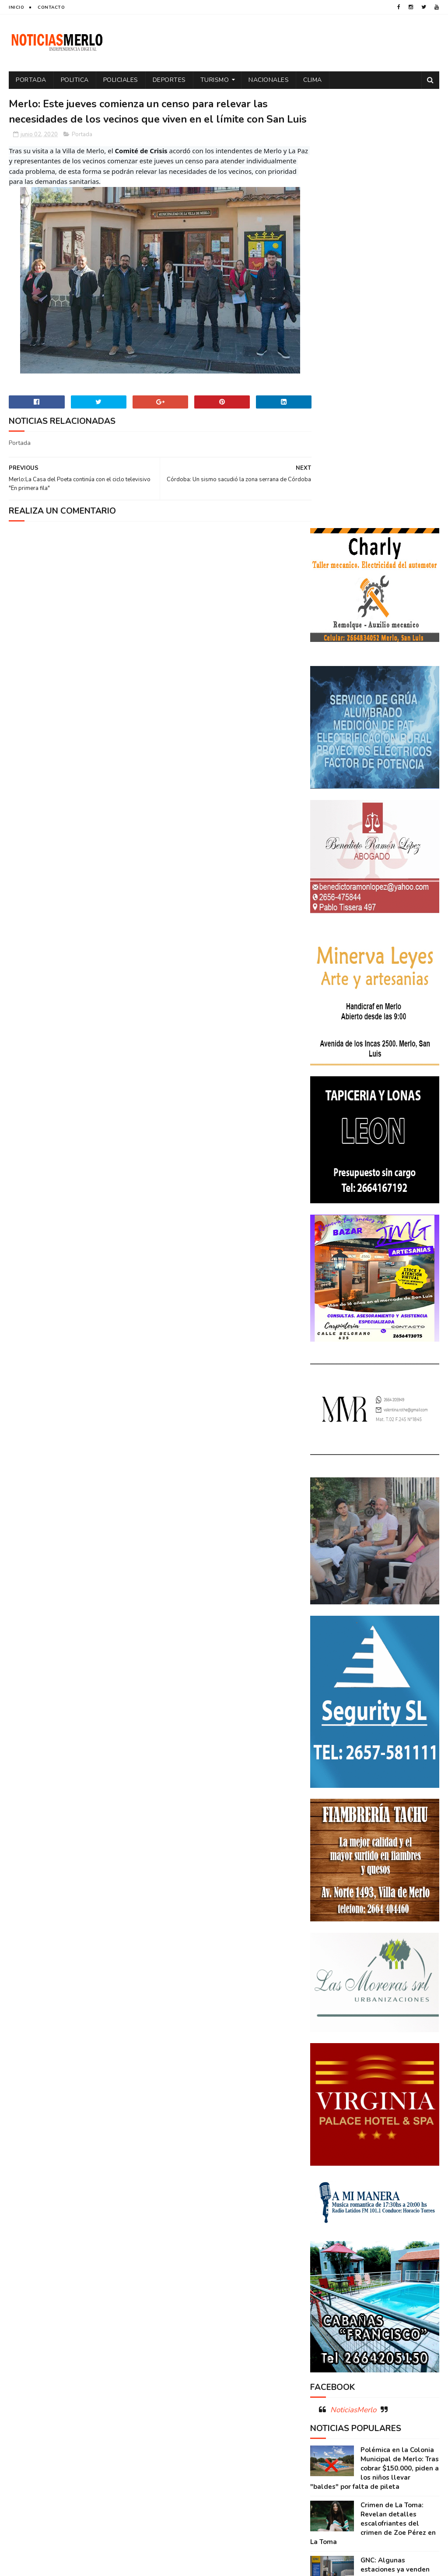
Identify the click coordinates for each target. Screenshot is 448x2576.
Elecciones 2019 (336, 2281)
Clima (312, 80)
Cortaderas (379, 2235)
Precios (361, 2343)
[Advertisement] (78, 2490)
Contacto (51, 7)
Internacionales (387, 2297)
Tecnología (330, 2373)
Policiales (120, 80)
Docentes (365, 2251)
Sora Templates (61, 2565)
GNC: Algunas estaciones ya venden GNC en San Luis (395, 2136)
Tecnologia (400, 2358)
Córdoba (406, 2220)
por (426, 2327)
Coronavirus (333, 2235)
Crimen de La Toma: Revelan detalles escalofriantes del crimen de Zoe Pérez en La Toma (373, 2091)
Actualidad (331, 2220)
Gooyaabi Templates (155, 2565)
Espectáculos (334, 2297)
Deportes (169, 80)
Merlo (323, 2312)
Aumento (370, 2220)
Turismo (214, 80)
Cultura (418, 2235)
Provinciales (401, 2343)
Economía (403, 2251)
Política (399, 2327)
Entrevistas (385, 2281)
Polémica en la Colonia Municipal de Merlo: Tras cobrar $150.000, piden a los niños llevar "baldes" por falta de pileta (374, 2035)
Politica (75, 80)
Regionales (330, 2358)
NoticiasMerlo (353, 1977)
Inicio (16, 7)
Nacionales (268, 80)
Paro (392, 2312)
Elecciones (370, 2266)
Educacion (329, 2266)
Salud (364, 2358)
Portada (31, 80)
